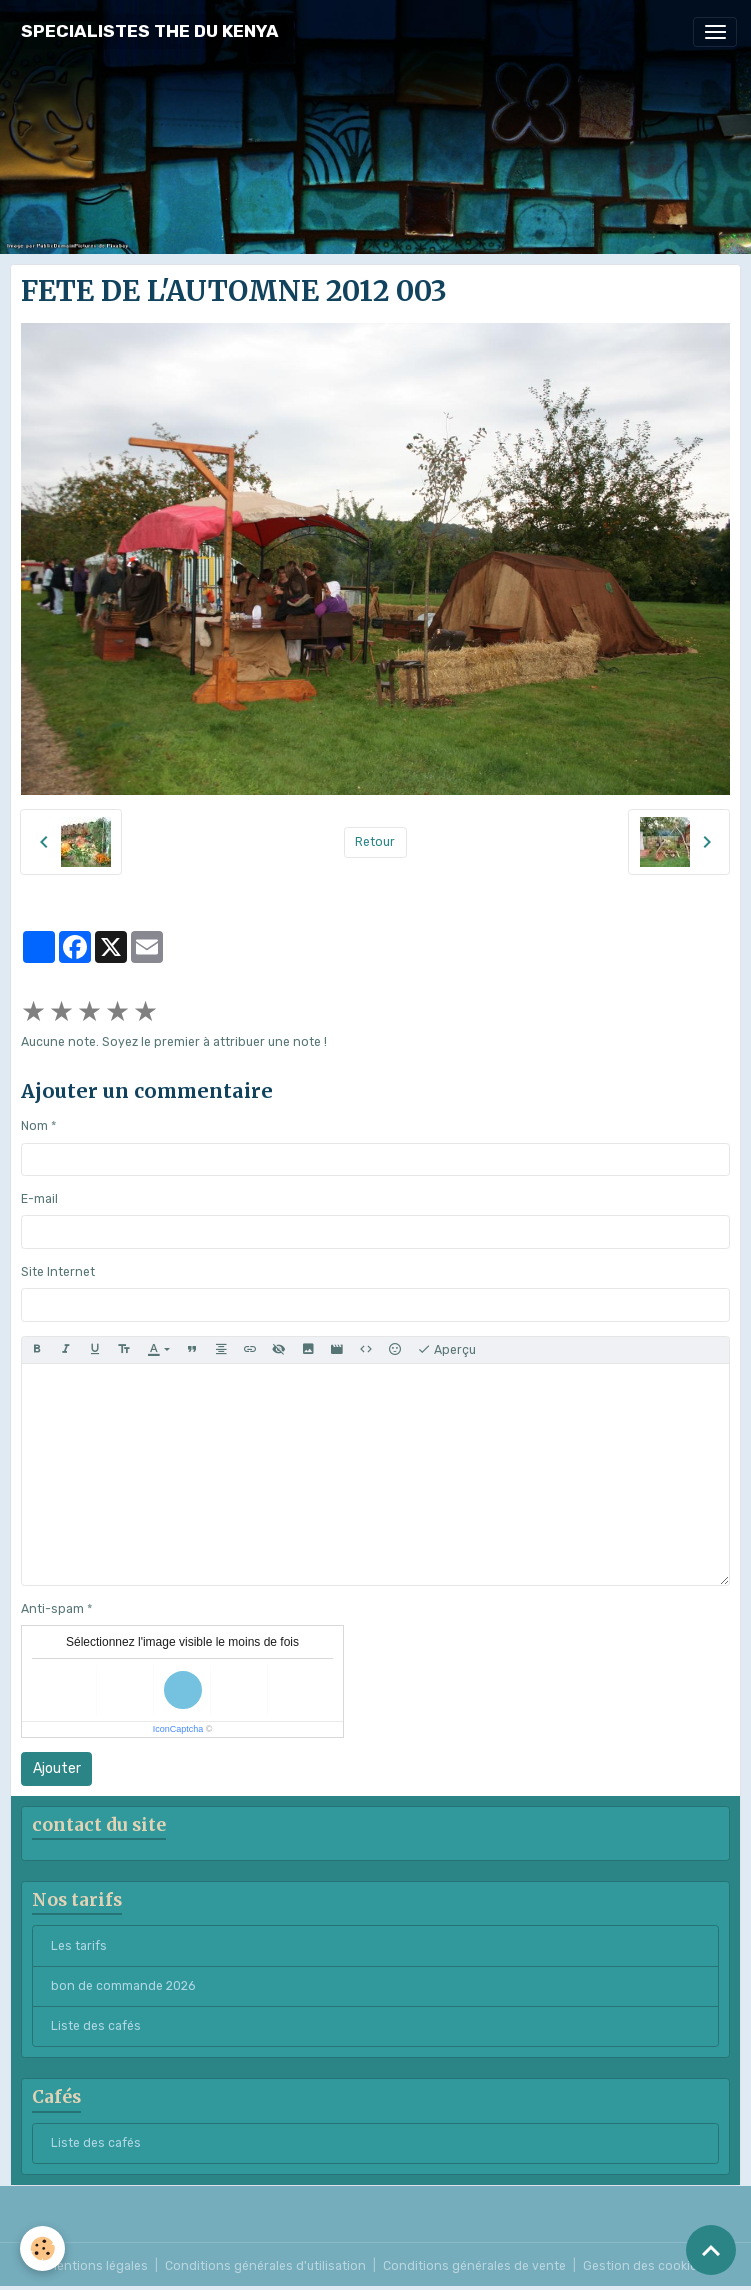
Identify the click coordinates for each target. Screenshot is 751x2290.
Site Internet (58, 1272)
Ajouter (57, 1768)
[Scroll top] (711, 2250)
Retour (375, 842)
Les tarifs (79, 1946)
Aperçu (446, 1350)
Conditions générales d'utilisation (265, 2266)
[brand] (150, 31)
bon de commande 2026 (123, 1986)
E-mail (39, 1199)
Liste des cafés (96, 2026)
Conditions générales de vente (474, 2266)
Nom (34, 1126)
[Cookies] (42, 2248)
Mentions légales (98, 2266)
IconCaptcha (178, 1729)
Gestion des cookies (643, 2266)
